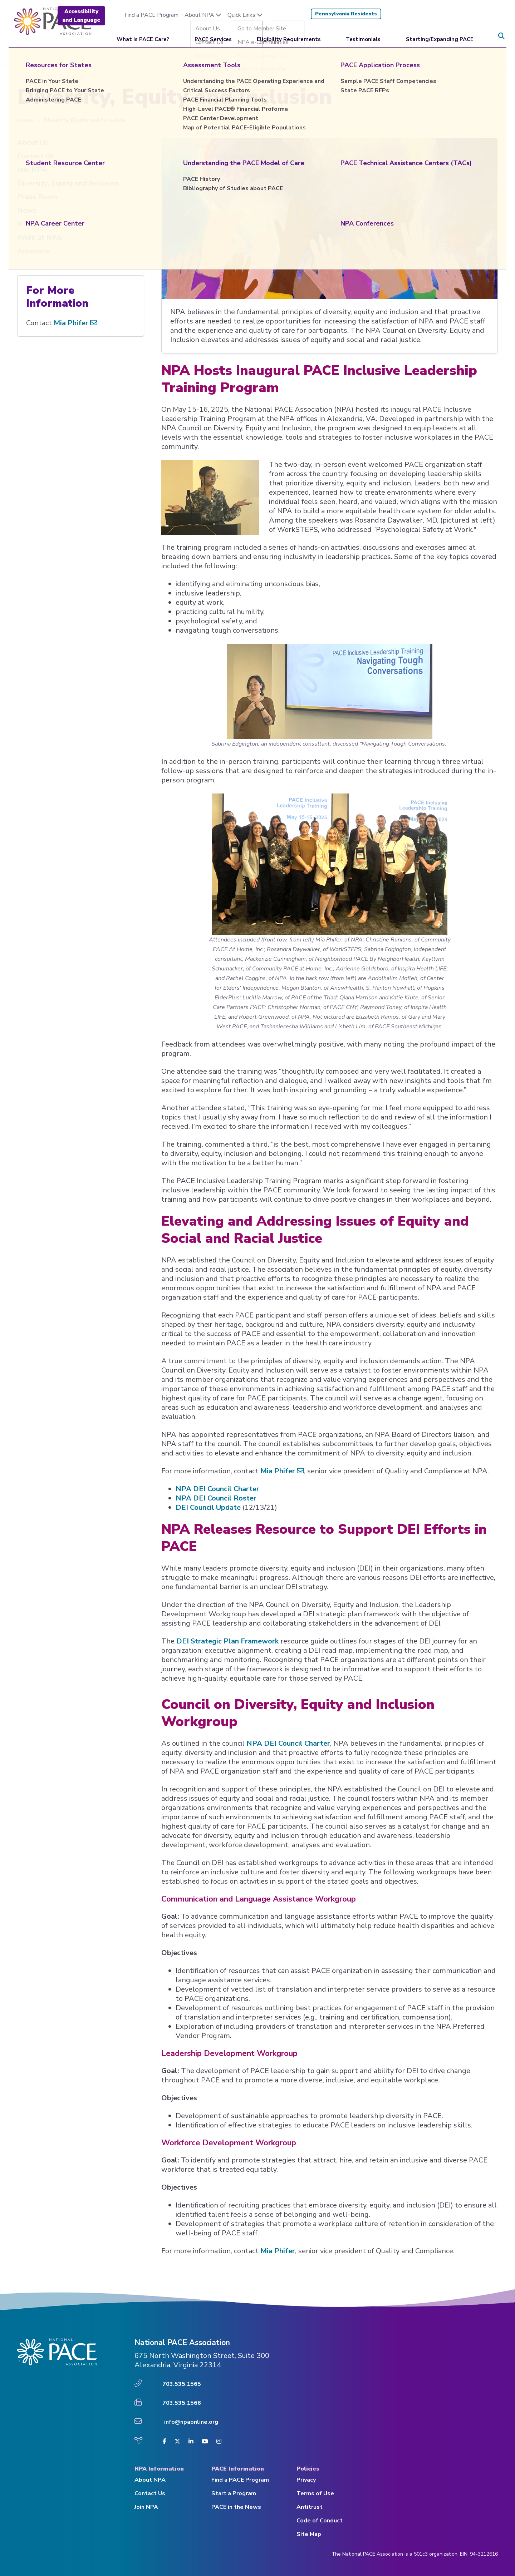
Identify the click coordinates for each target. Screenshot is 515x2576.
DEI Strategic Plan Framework (227, 1641)
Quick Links (245, 15)
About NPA (203, 15)
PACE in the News (236, 2507)
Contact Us (35, 156)
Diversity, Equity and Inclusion (67, 183)
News (26, 210)
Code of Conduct (319, 2521)
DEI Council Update (208, 1507)
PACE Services (213, 35)
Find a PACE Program (151, 15)
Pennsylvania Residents (346, 13)
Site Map (308, 2534)
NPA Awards (38, 224)
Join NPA (32, 169)
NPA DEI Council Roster (216, 1498)
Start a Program (233, 2493)
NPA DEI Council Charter (217, 1489)
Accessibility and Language (81, 16)
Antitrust (309, 2507)
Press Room (37, 197)
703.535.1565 (181, 2384)
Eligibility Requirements (289, 35)
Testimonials (363, 35)
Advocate (33, 251)
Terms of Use (315, 2493)
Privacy (306, 2480)
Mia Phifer (282, 1471)
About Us (33, 142)
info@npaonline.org (191, 2422)
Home (26, 120)
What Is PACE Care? (143, 35)
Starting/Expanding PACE (440, 35)
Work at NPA (39, 237)
